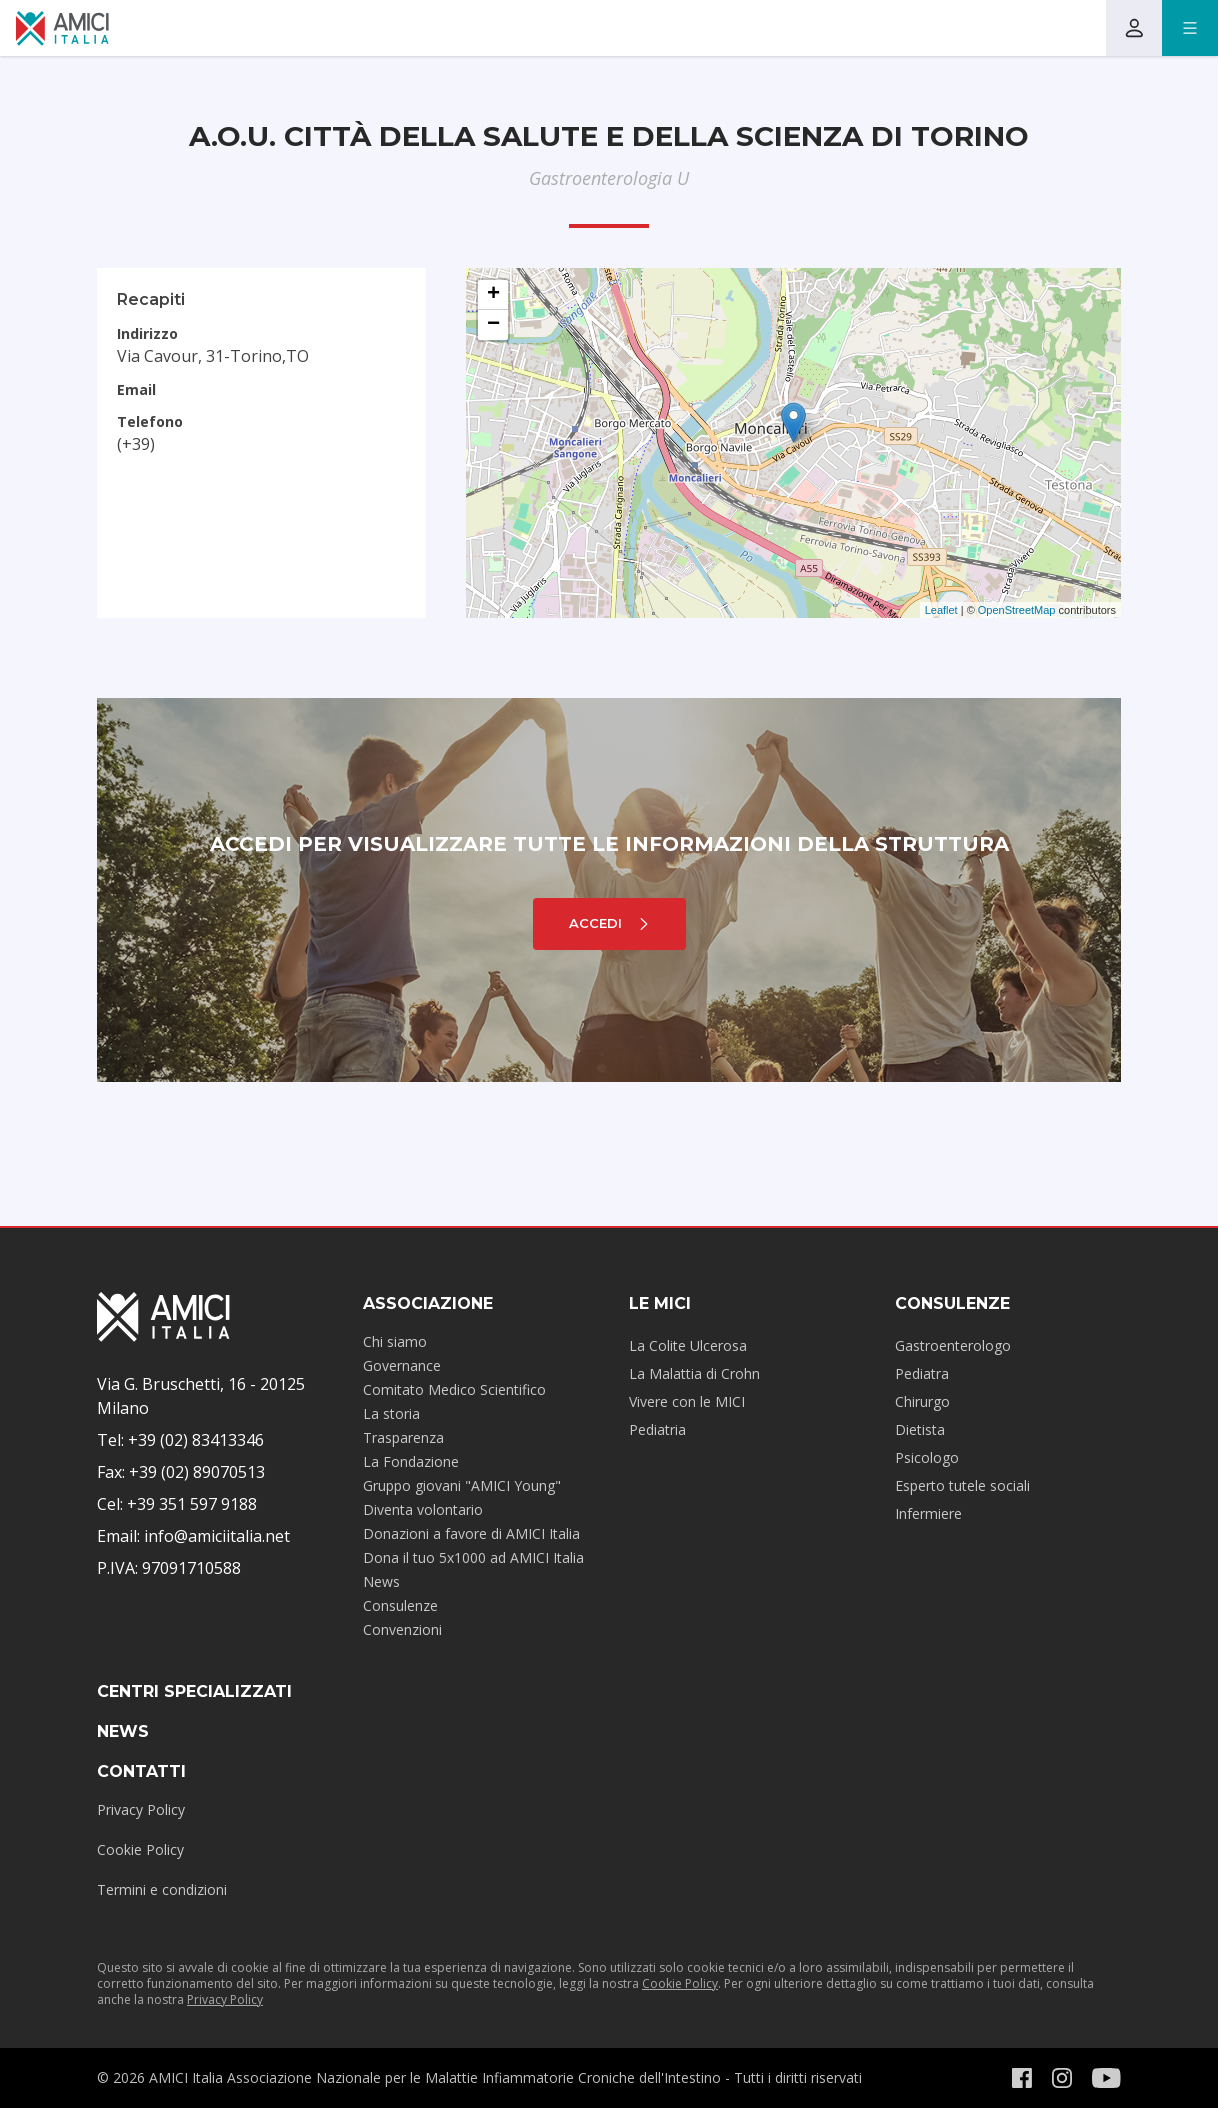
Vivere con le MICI (687, 1401)
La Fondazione (411, 1461)
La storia (391, 1413)
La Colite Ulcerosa (688, 1345)
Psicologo (927, 1457)
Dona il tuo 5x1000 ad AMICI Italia (473, 1557)
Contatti (141, 1771)
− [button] (493, 325)
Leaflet (941, 610)
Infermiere (928, 1513)
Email (136, 389)
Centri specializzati (194, 1691)
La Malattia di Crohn (694, 1373)
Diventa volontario (423, 1509)
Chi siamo (395, 1341)
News (381, 1581)
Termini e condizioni (162, 1889)
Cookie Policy (140, 1849)
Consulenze (400, 1605)
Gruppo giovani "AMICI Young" (462, 1485)
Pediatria (657, 1429)
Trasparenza (403, 1437)
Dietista (920, 1429)
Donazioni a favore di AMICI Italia (471, 1533)
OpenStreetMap (1017, 610)
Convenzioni (402, 1629)
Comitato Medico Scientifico (454, 1389)
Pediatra (922, 1373)
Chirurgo (922, 1401)
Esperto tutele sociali (962, 1485)
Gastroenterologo (953, 1345)
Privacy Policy (141, 1809)
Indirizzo (147, 333)
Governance (402, 1365)
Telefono (150, 421)
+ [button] (493, 295)
